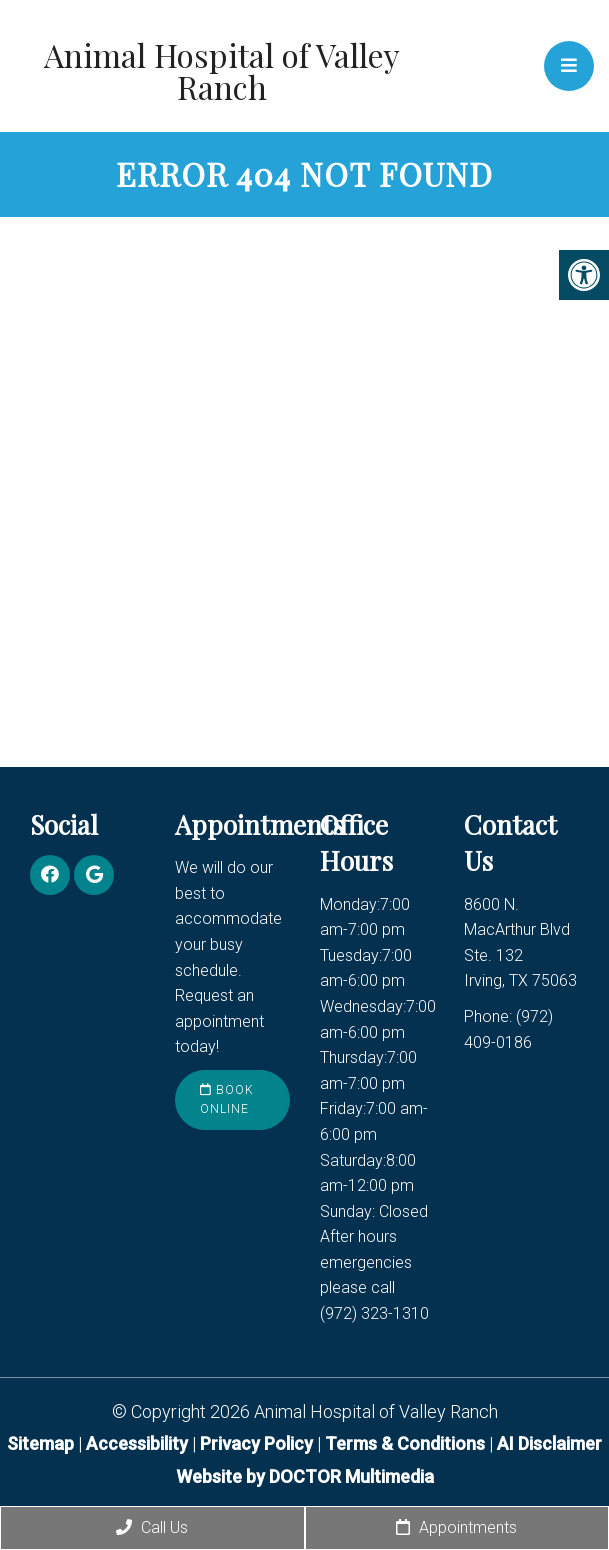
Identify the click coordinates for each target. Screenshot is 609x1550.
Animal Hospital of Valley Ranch (222, 71)
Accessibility (137, 1443)
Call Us (152, 1527)
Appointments (456, 1527)
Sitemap (40, 1443)
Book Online (227, 1099)
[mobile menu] (569, 66)
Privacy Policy (258, 1443)
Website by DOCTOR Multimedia (305, 1476)
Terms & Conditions (407, 1443)
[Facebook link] (50, 875)
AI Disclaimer (549, 1443)
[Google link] (94, 875)
